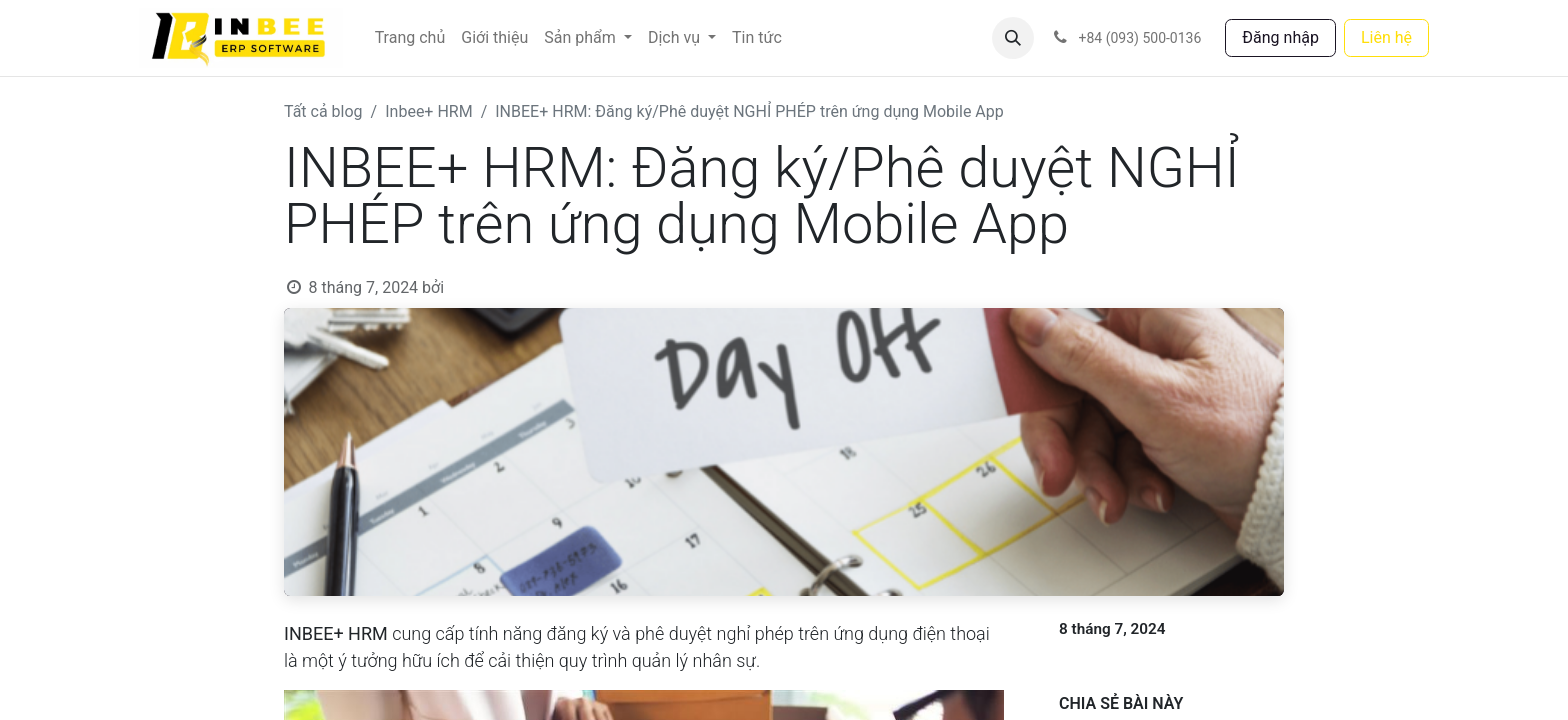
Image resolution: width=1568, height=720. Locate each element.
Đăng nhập (1280, 37)
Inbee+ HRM (428, 111)
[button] (1013, 38)
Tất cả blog (323, 111)
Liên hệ (1386, 37)
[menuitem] (410, 38)
